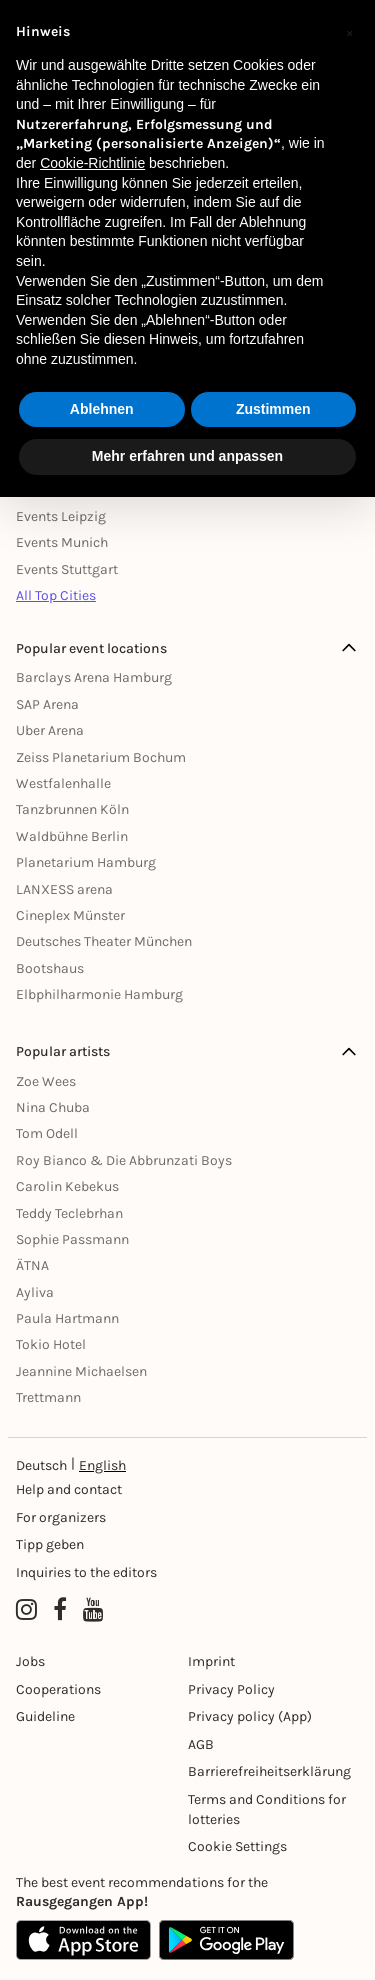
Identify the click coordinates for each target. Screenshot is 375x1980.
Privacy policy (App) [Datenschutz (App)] (250, 1716)
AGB (201, 1744)
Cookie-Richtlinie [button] (92, 163)
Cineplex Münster (70, 915)
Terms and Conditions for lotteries (267, 1809)
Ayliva (35, 1292)
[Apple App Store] (83, 1940)
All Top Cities (56, 595)
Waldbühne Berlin (72, 836)
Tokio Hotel (51, 1344)
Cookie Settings (237, 1846)
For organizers (61, 1517)
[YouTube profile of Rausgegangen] (93, 1611)
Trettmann (48, 1397)
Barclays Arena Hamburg (94, 677)
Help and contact (69, 1489)
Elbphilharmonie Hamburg (99, 994)
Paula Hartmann (67, 1318)
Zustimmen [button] (273, 409)
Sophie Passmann (72, 1239)
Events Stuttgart (67, 569)
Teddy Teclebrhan (69, 1213)
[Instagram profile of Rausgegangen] (26, 1611)
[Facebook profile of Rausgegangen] (60, 1611)
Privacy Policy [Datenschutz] (231, 1689)
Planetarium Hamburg (86, 862)
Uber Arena (50, 730)
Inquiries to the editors (86, 1572)
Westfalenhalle (63, 783)
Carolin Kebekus (67, 1186)
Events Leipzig (61, 516)
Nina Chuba (53, 1107)
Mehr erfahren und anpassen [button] (187, 456)
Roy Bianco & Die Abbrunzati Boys (124, 1160)
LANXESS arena (64, 889)
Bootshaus (50, 968)
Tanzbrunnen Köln (72, 809)
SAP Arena (47, 704)
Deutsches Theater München (104, 941)
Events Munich (62, 542)
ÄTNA (32, 1265)
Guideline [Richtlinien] (45, 1716)
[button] (349, 32)
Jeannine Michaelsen (81, 1371)
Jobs (30, 1661)
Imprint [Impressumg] (211, 1661)
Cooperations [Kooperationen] (58, 1689)
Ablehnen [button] (102, 409)
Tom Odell (47, 1133)
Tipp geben (50, 1544)
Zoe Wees (46, 1081)
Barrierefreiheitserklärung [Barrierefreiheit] (269, 1771)
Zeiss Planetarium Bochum (101, 757)
